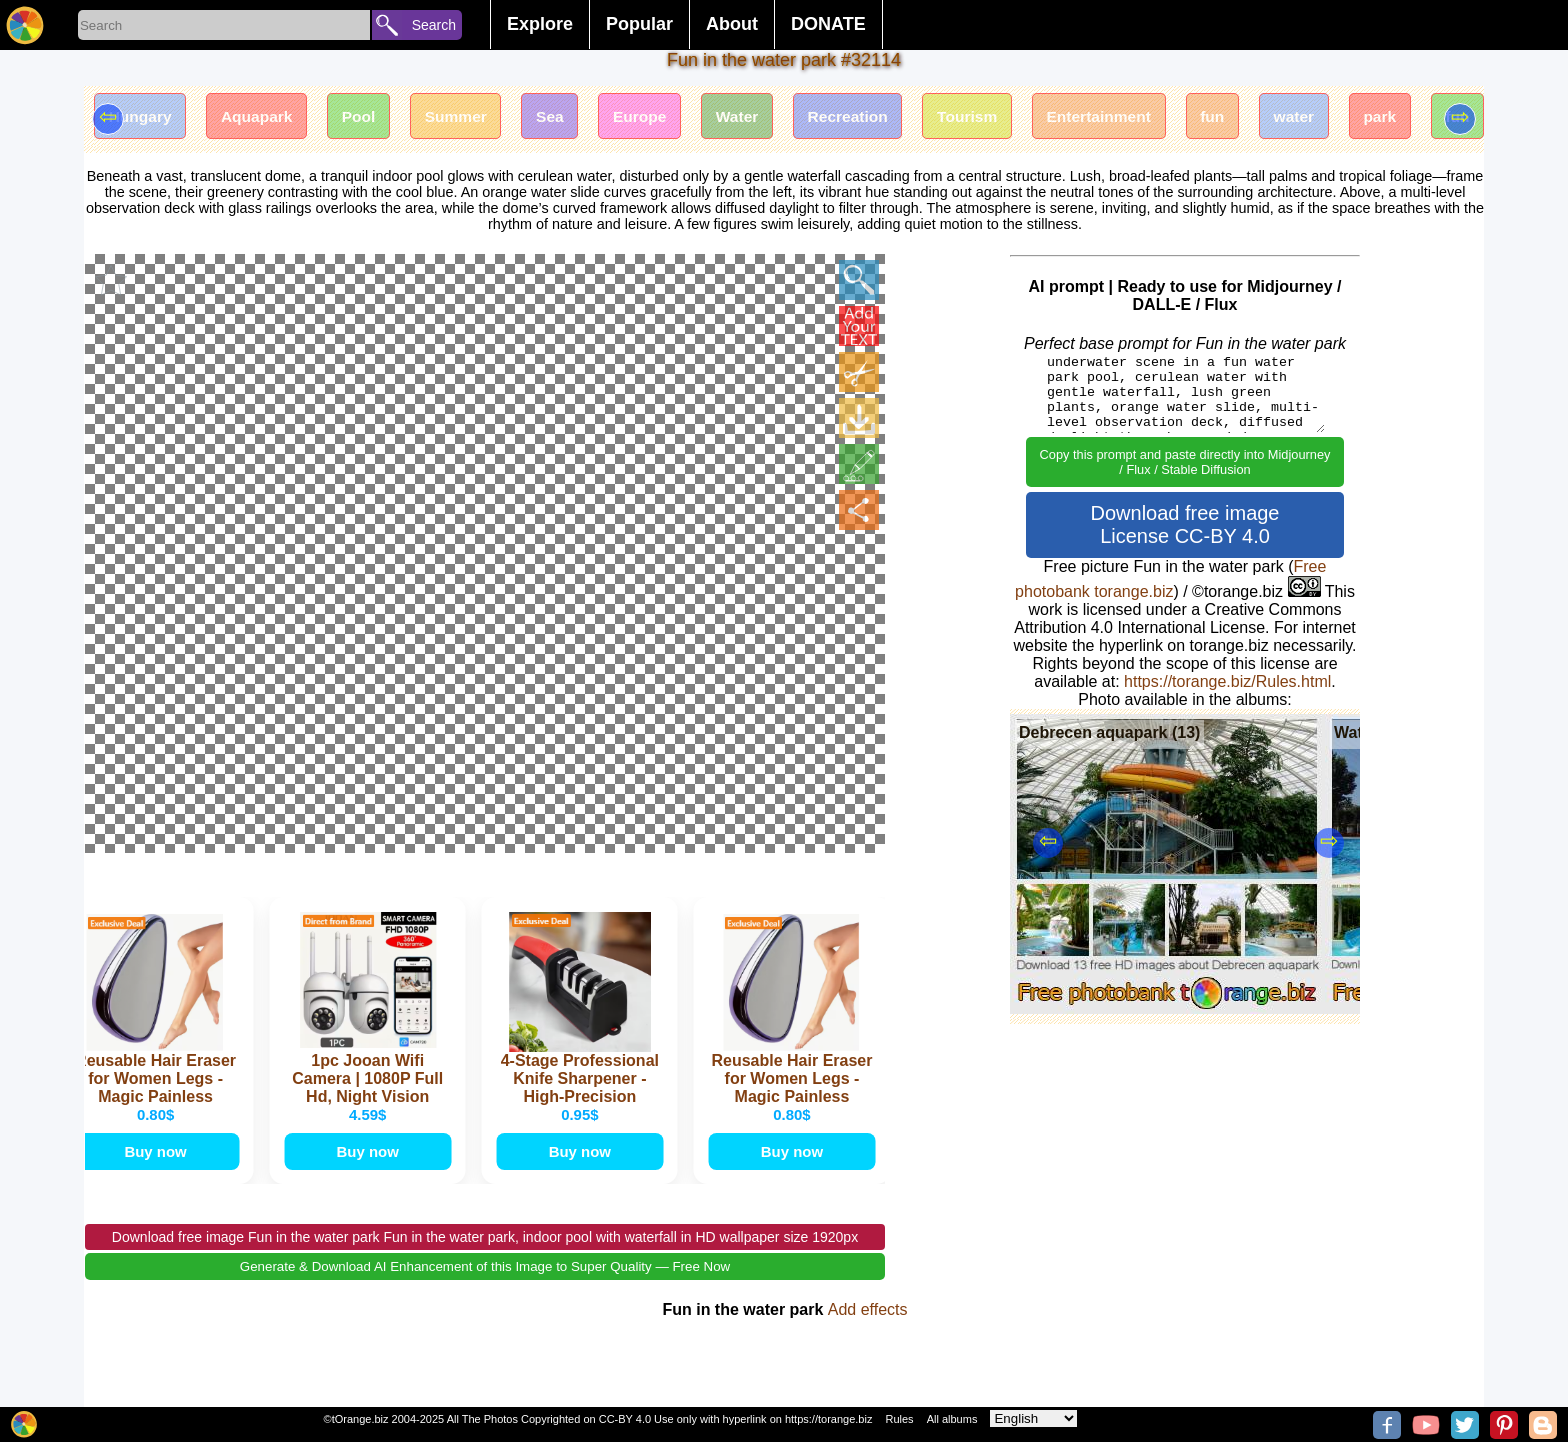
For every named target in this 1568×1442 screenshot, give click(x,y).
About (732, 24)
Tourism (1005, 117)
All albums (952, 1419)
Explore (540, 24)
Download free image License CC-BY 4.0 (1185, 524)
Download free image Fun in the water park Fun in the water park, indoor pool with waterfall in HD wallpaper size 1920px (485, 1261)
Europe (663, 117)
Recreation (880, 117)
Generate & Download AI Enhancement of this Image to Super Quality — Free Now (485, 1290)
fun (1259, 117)
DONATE (828, 24)
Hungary (142, 117)
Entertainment (1142, 117)
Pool (370, 117)
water (1345, 117)
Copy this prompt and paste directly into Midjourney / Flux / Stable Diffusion (1185, 462)
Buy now (157, 1172)
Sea (569, 117)
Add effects (868, 1333)
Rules (899, 1419)
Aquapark (264, 117)
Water (765, 117)
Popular (639, 24)
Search (434, 25)
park (1435, 117)
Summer (471, 117)
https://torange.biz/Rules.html (1227, 681)
